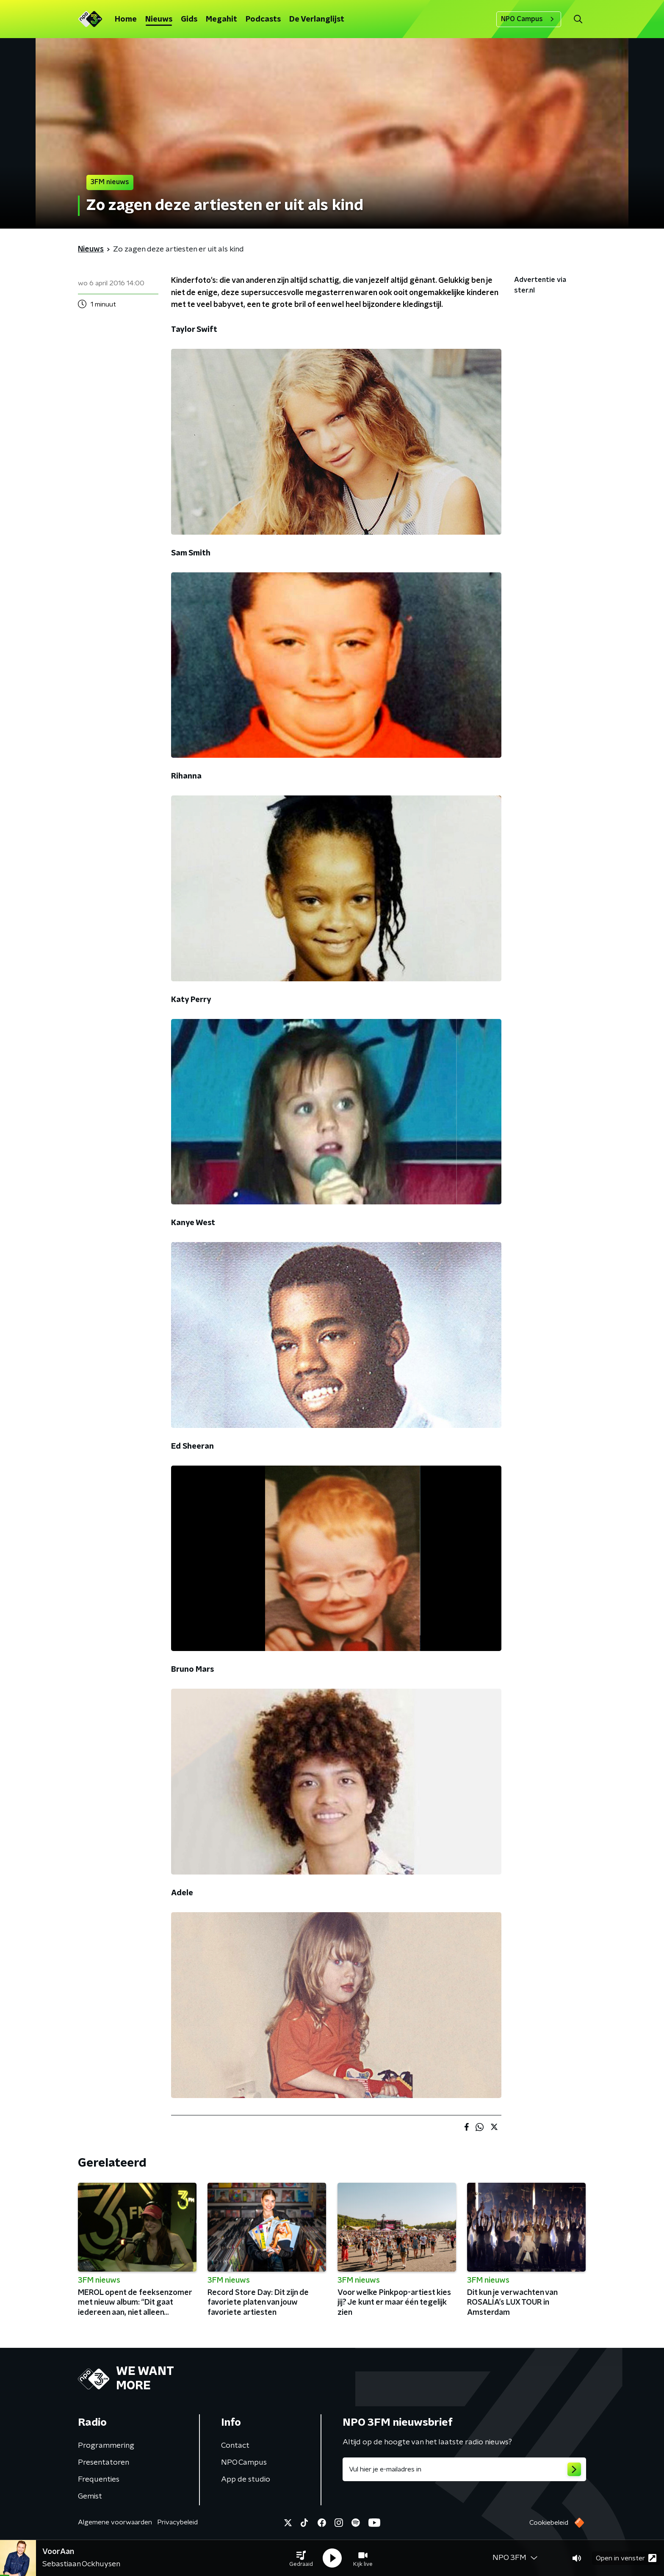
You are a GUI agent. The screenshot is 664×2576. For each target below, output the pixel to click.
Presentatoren (103, 2462)
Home (126, 19)
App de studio (245, 2479)
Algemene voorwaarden (115, 2522)
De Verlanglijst (316, 19)
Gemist (90, 2496)
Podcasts (263, 19)
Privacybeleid (177, 2522)
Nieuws (158, 19)
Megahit (221, 19)
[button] (301, 2558)
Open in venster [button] (626, 2558)
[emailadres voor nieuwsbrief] (464, 2469)
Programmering (106, 2445)
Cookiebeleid (548, 2522)
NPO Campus (528, 19)
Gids (189, 19)
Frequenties (98, 2479)
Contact (235, 2445)
